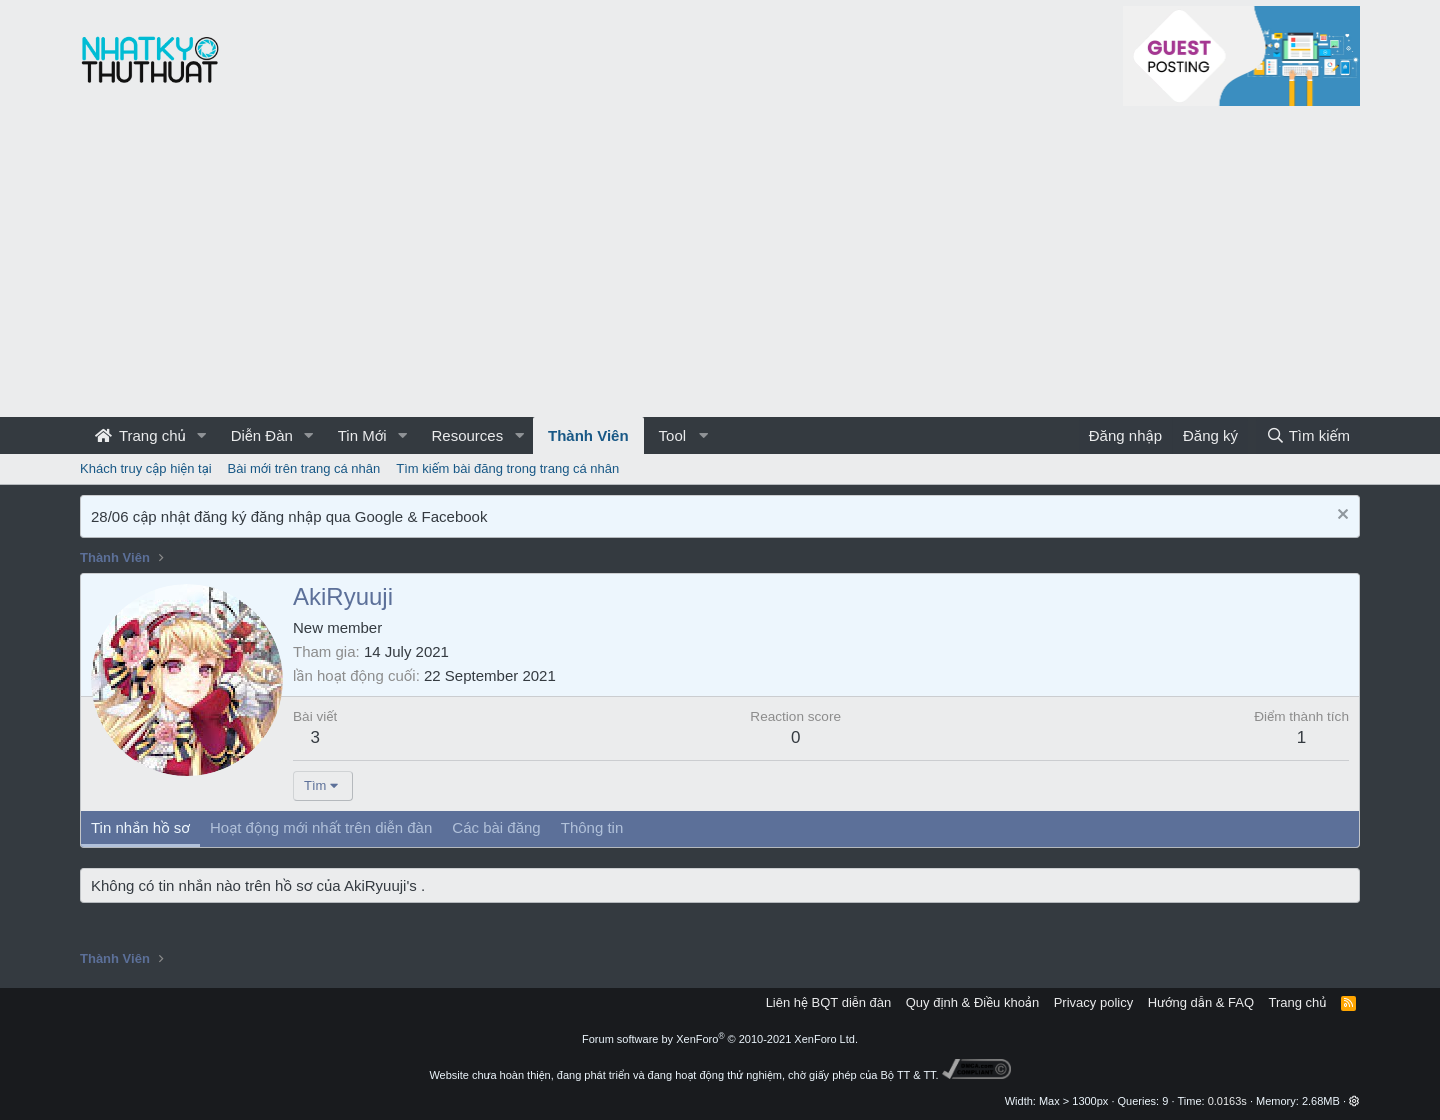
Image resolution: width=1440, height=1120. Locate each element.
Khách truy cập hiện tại (146, 468)
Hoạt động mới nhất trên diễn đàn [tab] (321, 827)
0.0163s (1227, 1101)
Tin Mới (362, 435)
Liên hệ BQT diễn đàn (829, 1002)
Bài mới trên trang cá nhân (304, 468)
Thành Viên (588, 435)
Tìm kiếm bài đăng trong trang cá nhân (507, 468)
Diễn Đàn (262, 435)
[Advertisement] (720, 267)
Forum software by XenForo (720, 1039)
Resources (467, 435)
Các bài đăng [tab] (496, 827)
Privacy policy (1093, 1002)
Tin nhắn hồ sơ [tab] (140, 827)
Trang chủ (140, 435)
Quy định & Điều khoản (972, 1002)
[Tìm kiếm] (1308, 435)
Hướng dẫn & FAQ (1201, 1002)
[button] (202, 435)
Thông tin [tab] (592, 827)
